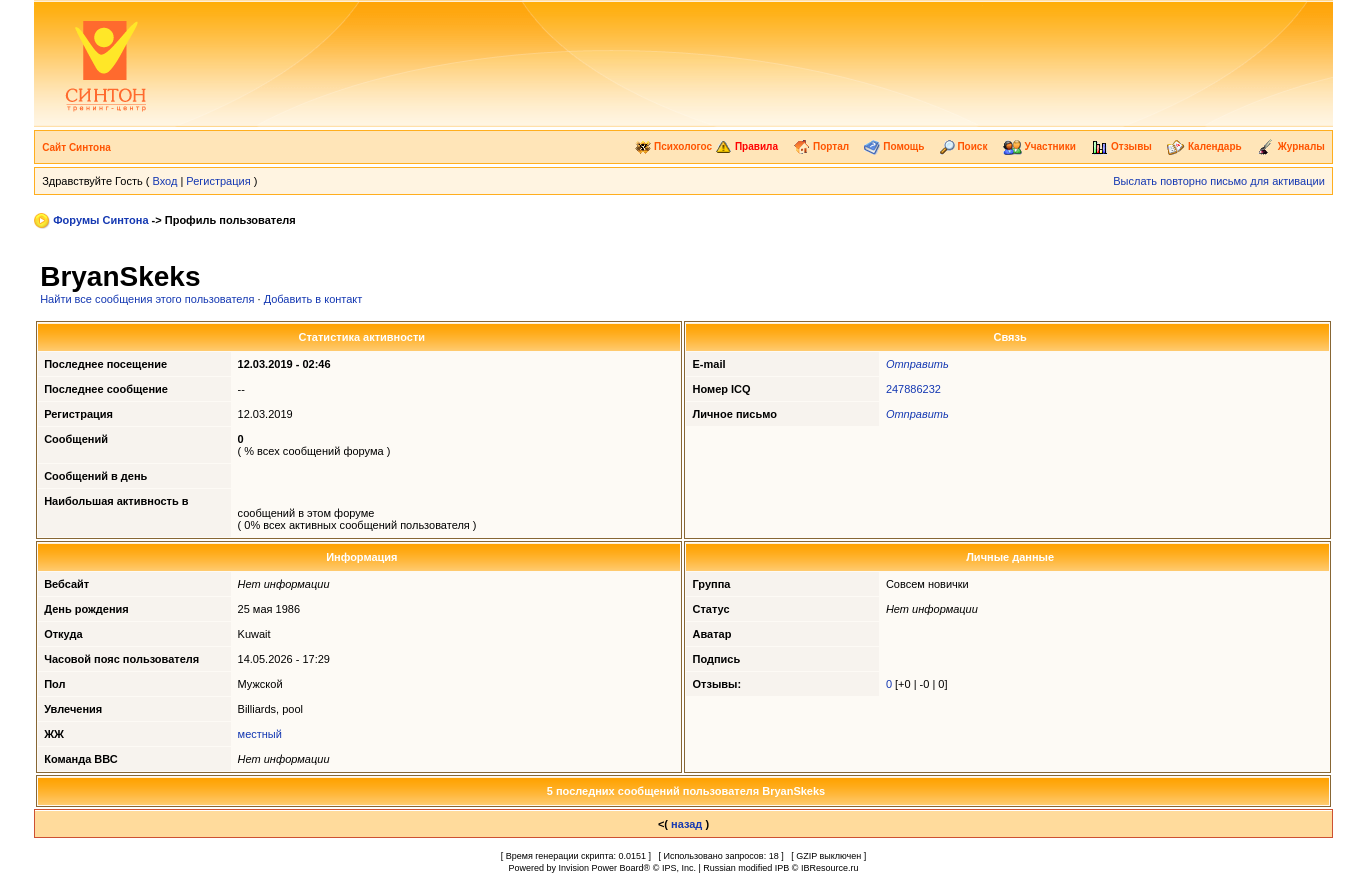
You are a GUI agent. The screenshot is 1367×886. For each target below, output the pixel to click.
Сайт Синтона (76, 147)
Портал (821, 146)
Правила (746, 146)
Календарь (1204, 146)
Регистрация (218, 181)
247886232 (913, 389)
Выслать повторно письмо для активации (1219, 181)
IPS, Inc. (679, 868)
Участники (1039, 146)
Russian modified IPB (746, 868)
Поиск (964, 146)
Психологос (673, 146)
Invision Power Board (601, 868)
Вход (164, 181)
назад (686, 824)
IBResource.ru (830, 868)
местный (260, 734)
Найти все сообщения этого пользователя (147, 299)
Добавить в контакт (313, 299)
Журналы (1291, 146)
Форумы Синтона (100, 220)
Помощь (894, 146)
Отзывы (1121, 146)
